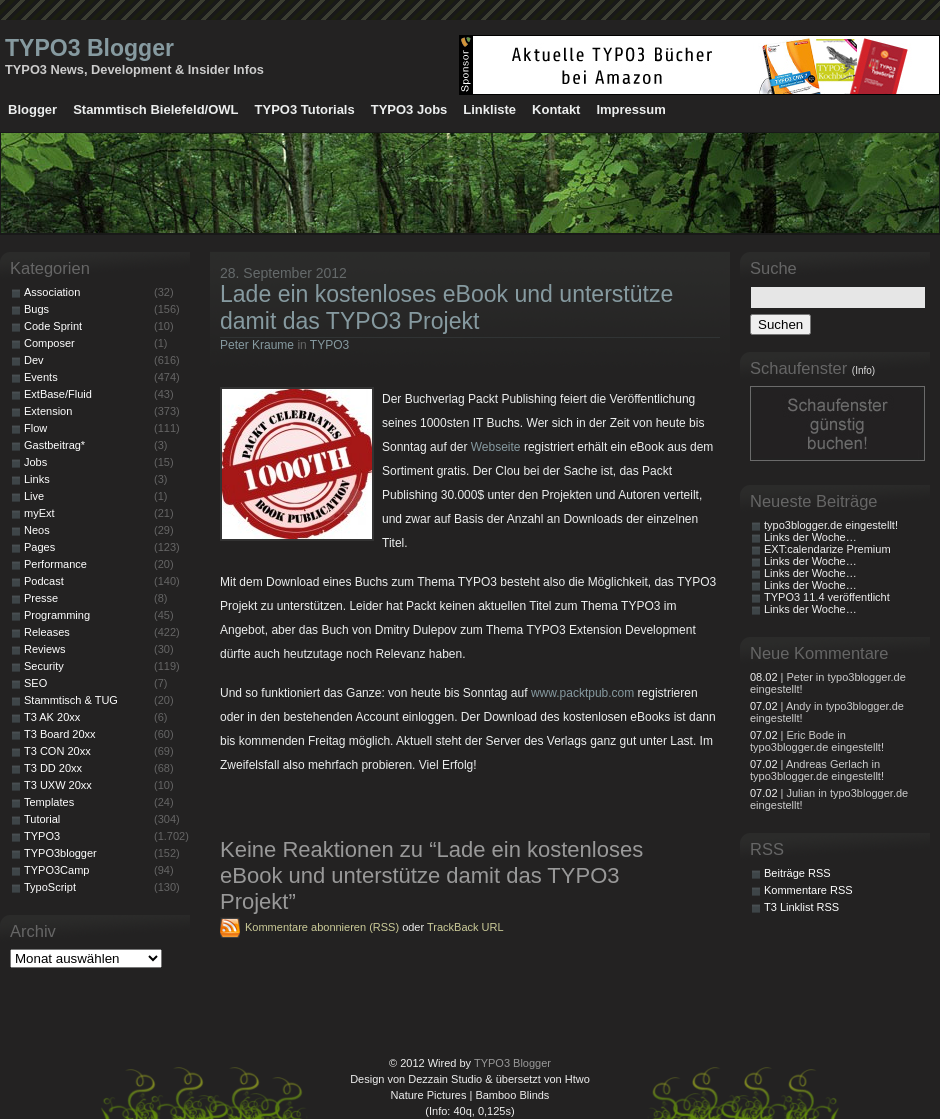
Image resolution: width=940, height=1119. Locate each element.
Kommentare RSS (808, 890)
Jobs (35, 462)
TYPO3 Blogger (89, 48)
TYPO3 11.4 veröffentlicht (827, 597)
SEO (35, 683)
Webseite (496, 447)
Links (37, 479)
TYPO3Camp (56, 870)
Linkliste (489, 109)
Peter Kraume (257, 345)
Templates (49, 802)
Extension (48, 411)
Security (44, 666)
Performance (55, 564)
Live (34, 496)
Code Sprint (53, 326)
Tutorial (42, 819)
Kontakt (556, 109)
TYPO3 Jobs (409, 109)
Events (41, 377)
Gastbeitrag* (54, 445)
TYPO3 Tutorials (305, 109)
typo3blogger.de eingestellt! (831, 525)
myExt (39, 513)
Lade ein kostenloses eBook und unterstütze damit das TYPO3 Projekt (446, 307)
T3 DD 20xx (53, 768)
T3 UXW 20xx (58, 785)
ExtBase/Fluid (58, 394)
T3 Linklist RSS (801, 907)
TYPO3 (329, 345)
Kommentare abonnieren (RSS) (322, 927)
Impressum (630, 109)
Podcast (44, 581)
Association (52, 292)
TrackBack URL (465, 927)
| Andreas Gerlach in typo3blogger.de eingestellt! (817, 770)
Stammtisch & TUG (71, 700)
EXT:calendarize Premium (827, 549)
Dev (34, 360)
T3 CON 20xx (57, 751)
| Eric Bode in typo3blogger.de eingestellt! (817, 741)
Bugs (36, 309)
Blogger (32, 109)
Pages (39, 547)
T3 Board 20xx (60, 734)
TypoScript (50, 887)
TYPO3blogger (60, 853)
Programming (57, 615)
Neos (37, 530)
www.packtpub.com (582, 693)
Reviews (45, 649)
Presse (41, 598)
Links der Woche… (810, 537)
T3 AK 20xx (52, 717)
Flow (35, 428)
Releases (47, 632)
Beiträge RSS (797, 873)
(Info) (863, 370)
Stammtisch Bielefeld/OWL (155, 109)
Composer (49, 343)
